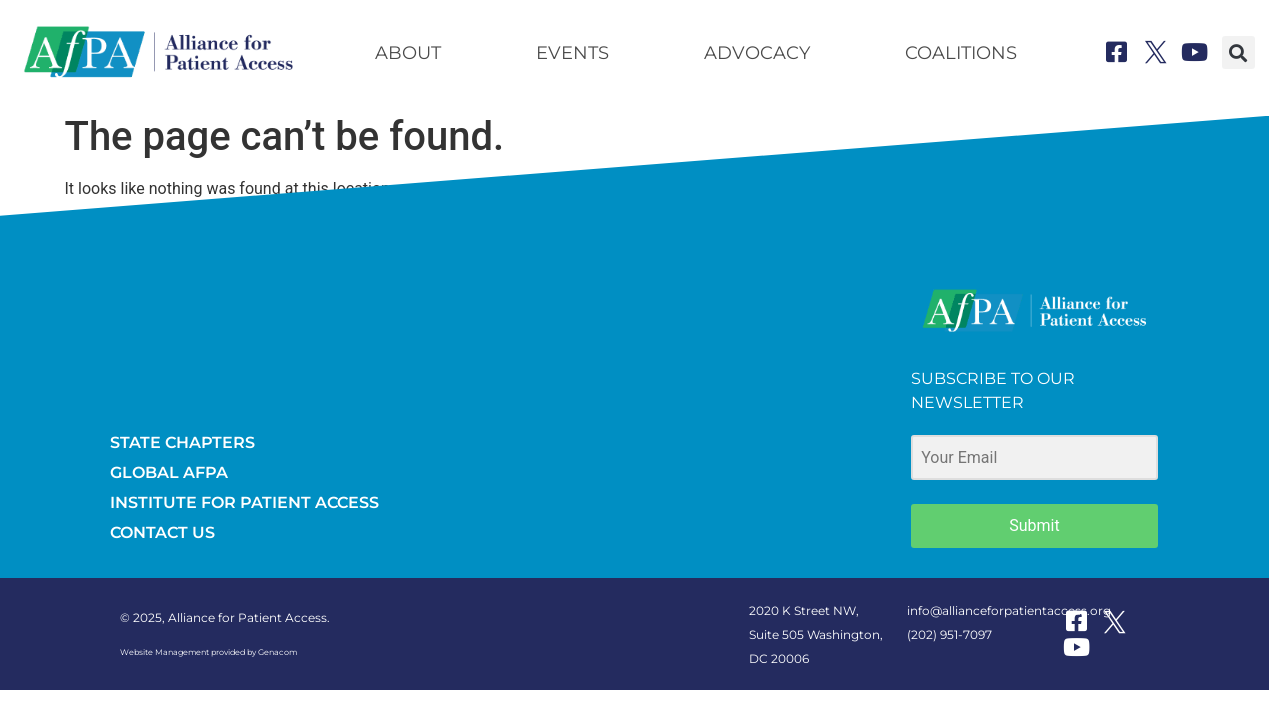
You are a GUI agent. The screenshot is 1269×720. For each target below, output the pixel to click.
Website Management (164, 652)
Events (572, 53)
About (408, 53)
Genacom (277, 652)
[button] (1238, 52)
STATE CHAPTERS (182, 442)
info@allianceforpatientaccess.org (1009, 610)
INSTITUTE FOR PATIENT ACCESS (244, 502)
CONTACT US (162, 532)
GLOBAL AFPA (169, 472)
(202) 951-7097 (949, 634)
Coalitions (961, 53)
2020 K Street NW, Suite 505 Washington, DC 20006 (816, 634)
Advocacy (757, 53)
